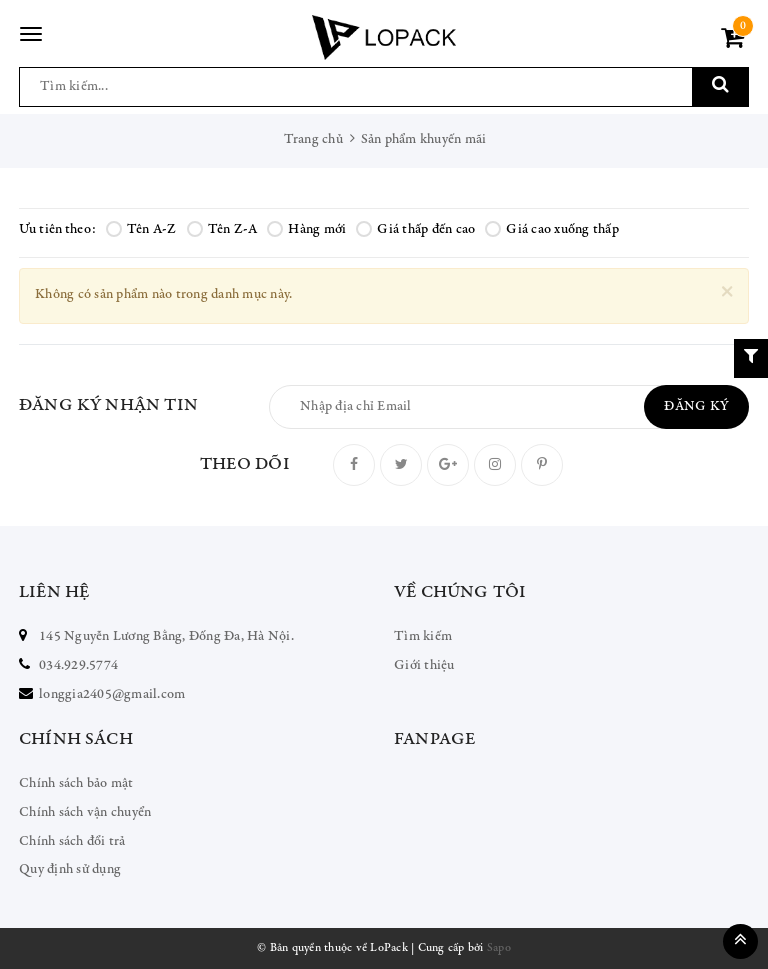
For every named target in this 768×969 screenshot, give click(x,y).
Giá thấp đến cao (415, 230)
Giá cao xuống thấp (552, 230)
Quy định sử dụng (70, 870)
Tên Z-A (222, 230)
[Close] (727, 292)
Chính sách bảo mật (76, 784)
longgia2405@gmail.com (112, 695)
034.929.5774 (78, 666)
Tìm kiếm (423, 637)
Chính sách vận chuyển (85, 813)
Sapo (499, 948)
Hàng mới (306, 230)
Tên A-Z (141, 230)
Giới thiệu (424, 666)
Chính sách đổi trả (72, 842)
